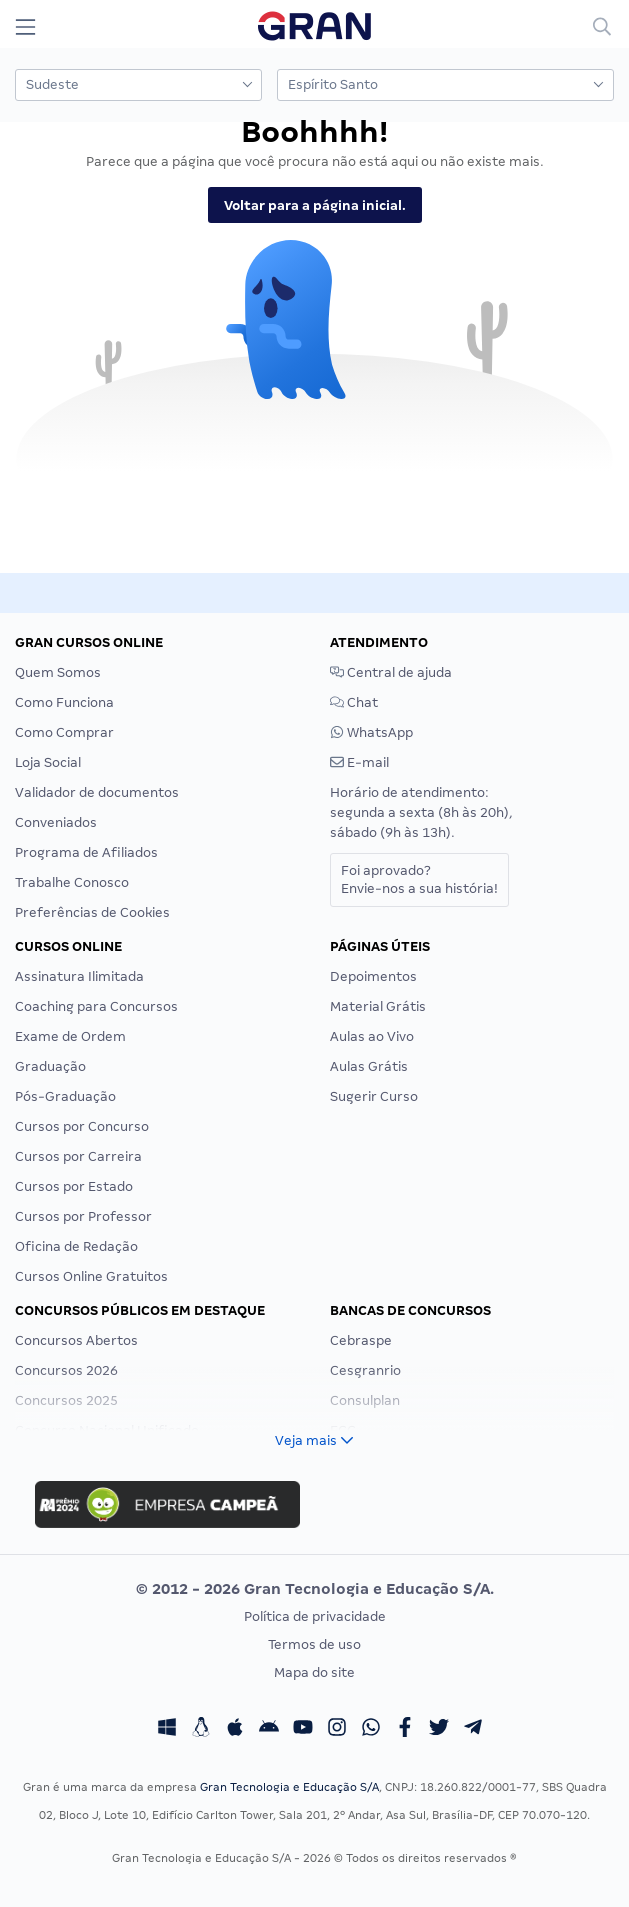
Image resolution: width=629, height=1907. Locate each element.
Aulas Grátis (369, 1066)
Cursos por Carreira (78, 1156)
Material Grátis (378, 1006)
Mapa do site (314, 1672)
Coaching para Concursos (96, 1006)
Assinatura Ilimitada (79, 976)
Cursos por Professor (83, 1216)
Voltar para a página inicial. (315, 205)
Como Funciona (64, 702)
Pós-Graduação (65, 1096)
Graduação (50, 1066)
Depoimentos (373, 976)
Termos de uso (314, 1644)
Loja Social (48, 762)
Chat (354, 702)
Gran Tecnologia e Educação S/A (289, 1787)
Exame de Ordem (70, 1036)
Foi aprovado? (419, 879)
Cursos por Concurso (82, 1126)
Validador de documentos (97, 792)
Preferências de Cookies (92, 912)
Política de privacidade (315, 1616)
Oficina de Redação (76, 1246)
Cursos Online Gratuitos (91, 1276)
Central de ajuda (391, 672)
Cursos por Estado (74, 1186)
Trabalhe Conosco (72, 882)
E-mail (359, 762)
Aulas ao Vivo (372, 1036)
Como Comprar (64, 732)
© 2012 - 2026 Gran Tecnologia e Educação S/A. (315, 1589)
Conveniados (56, 822)
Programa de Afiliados (86, 852)
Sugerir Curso (374, 1096)
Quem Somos (58, 672)
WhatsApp (371, 732)
